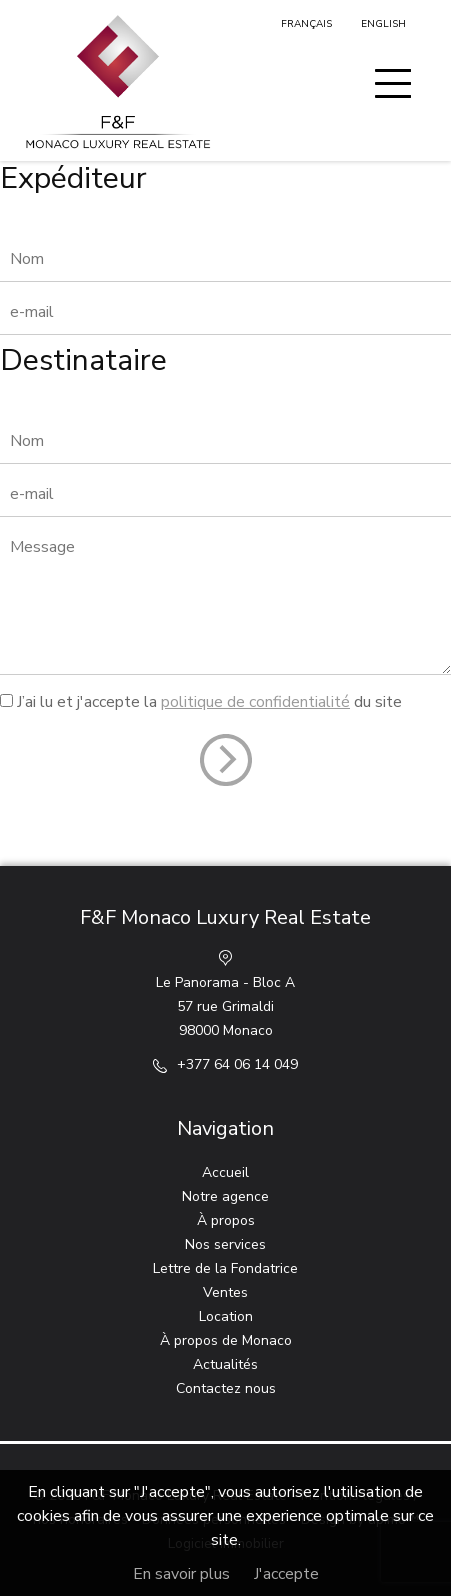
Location (226, 1316)
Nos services (225, 1244)
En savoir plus (181, 1574)
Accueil (225, 1172)
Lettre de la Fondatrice (225, 1268)
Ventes (225, 1292)
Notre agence (225, 1196)
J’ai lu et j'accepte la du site (209, 702)
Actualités (225, 1364)
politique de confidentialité (255, 702)
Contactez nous (226, 1388)
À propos (226, 1220)
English (383, 24)
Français (306, 24)
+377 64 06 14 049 (237, 1064)
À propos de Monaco (226, 1340)
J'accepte (286, 1574)
